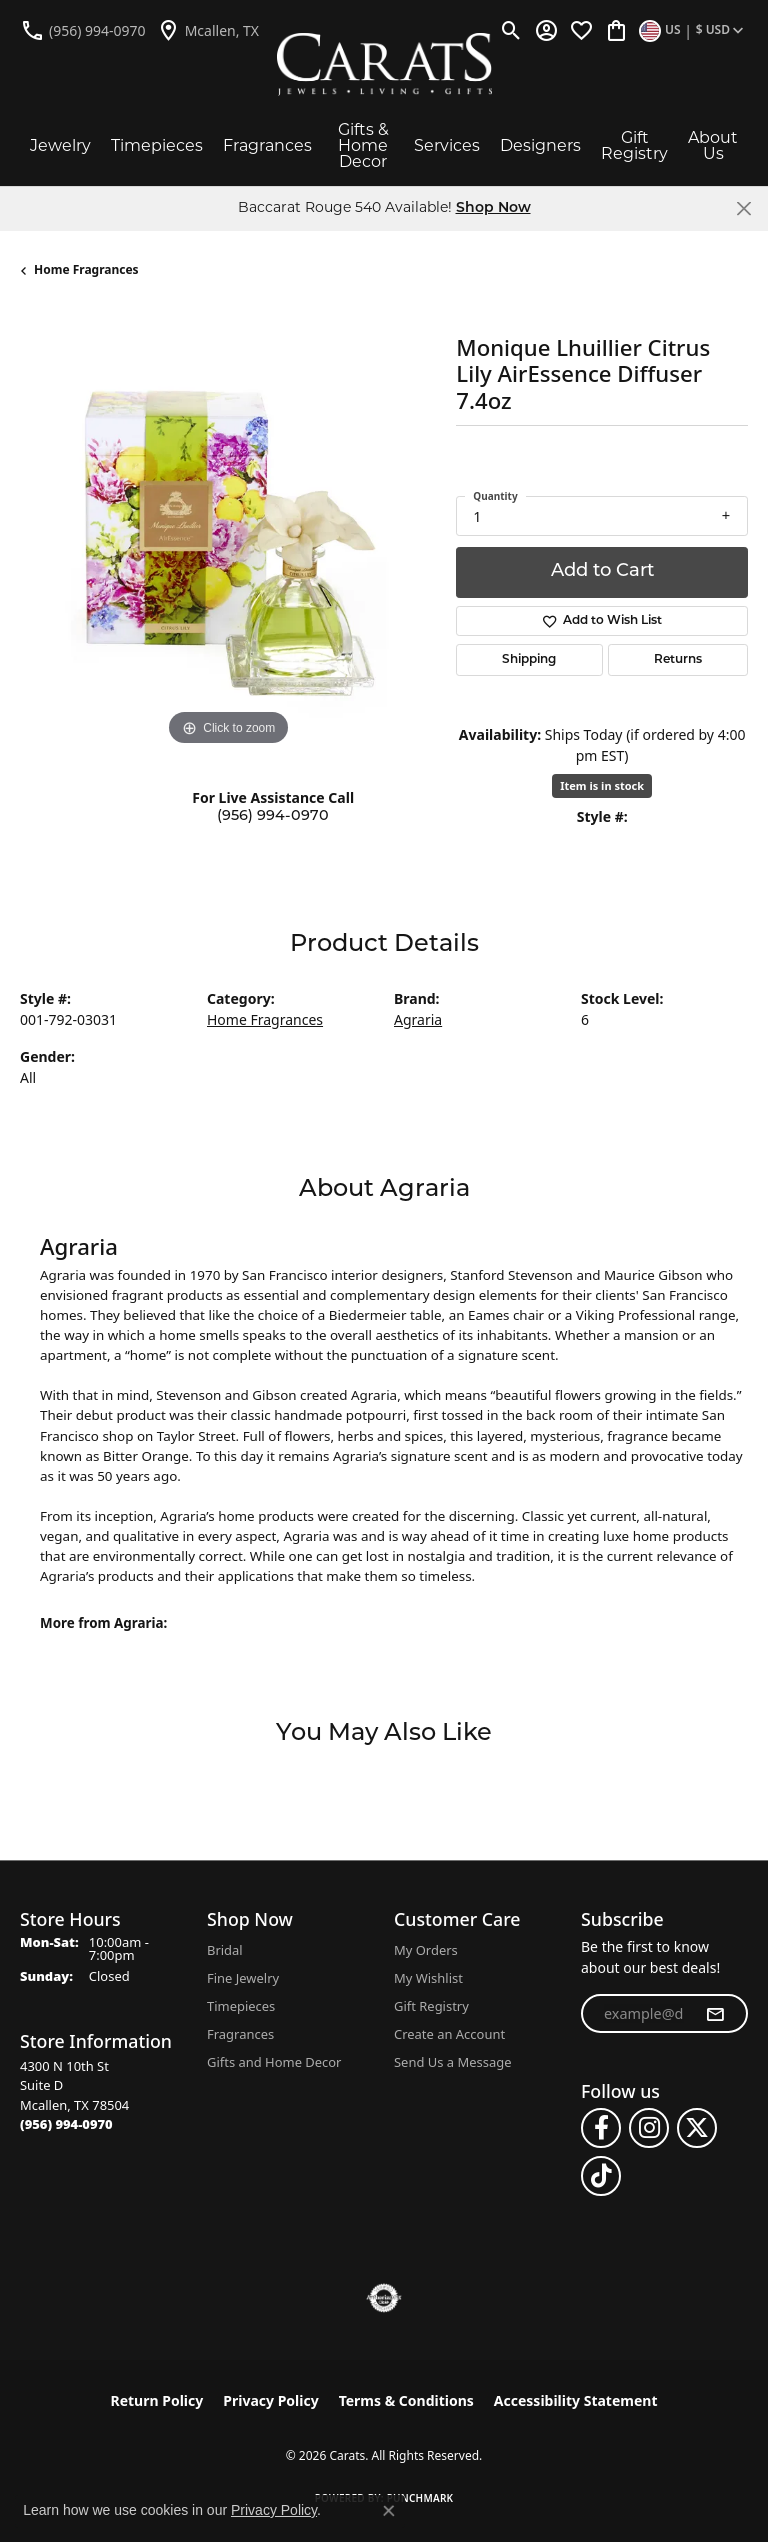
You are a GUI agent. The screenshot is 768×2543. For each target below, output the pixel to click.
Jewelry (60, 145)
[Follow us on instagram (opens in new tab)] (649, 2128)
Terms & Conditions (406, 2400)
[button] (511, 30)
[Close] (743, 208)
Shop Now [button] (493, 208)
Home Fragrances (86, 269)
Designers (540, 145)
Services (447, 145)
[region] (228, 543)
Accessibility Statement (576, 2400)
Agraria (418, 1019)
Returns (678, 660)
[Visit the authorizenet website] (384, 2298)
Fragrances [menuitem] (240, 2034)
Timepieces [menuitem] (241, 2006)
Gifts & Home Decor (363, 145)
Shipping (529, 660)
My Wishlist (428, 1978)
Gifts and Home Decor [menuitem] (274, 2062)
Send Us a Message (452, 2062)
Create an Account (449, 2034)
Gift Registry (634, 145)
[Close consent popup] (389, 2511)
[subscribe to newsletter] (715, 2014)
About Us (713, 145)
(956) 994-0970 (273, 816)
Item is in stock (602, 785)
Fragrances (267, 145)
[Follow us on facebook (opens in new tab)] (601, 2128)
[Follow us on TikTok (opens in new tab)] (601, 2176)
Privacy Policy (270, 2400)
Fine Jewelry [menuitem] (243, 1978)
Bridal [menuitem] (225, 1950)
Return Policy (157, 2400)
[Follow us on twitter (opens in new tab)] (697, 2128)
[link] (83, 30)
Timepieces (157, 145)
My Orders (426, 1950)
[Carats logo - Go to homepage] (384, 64)
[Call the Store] (66, 2124)
